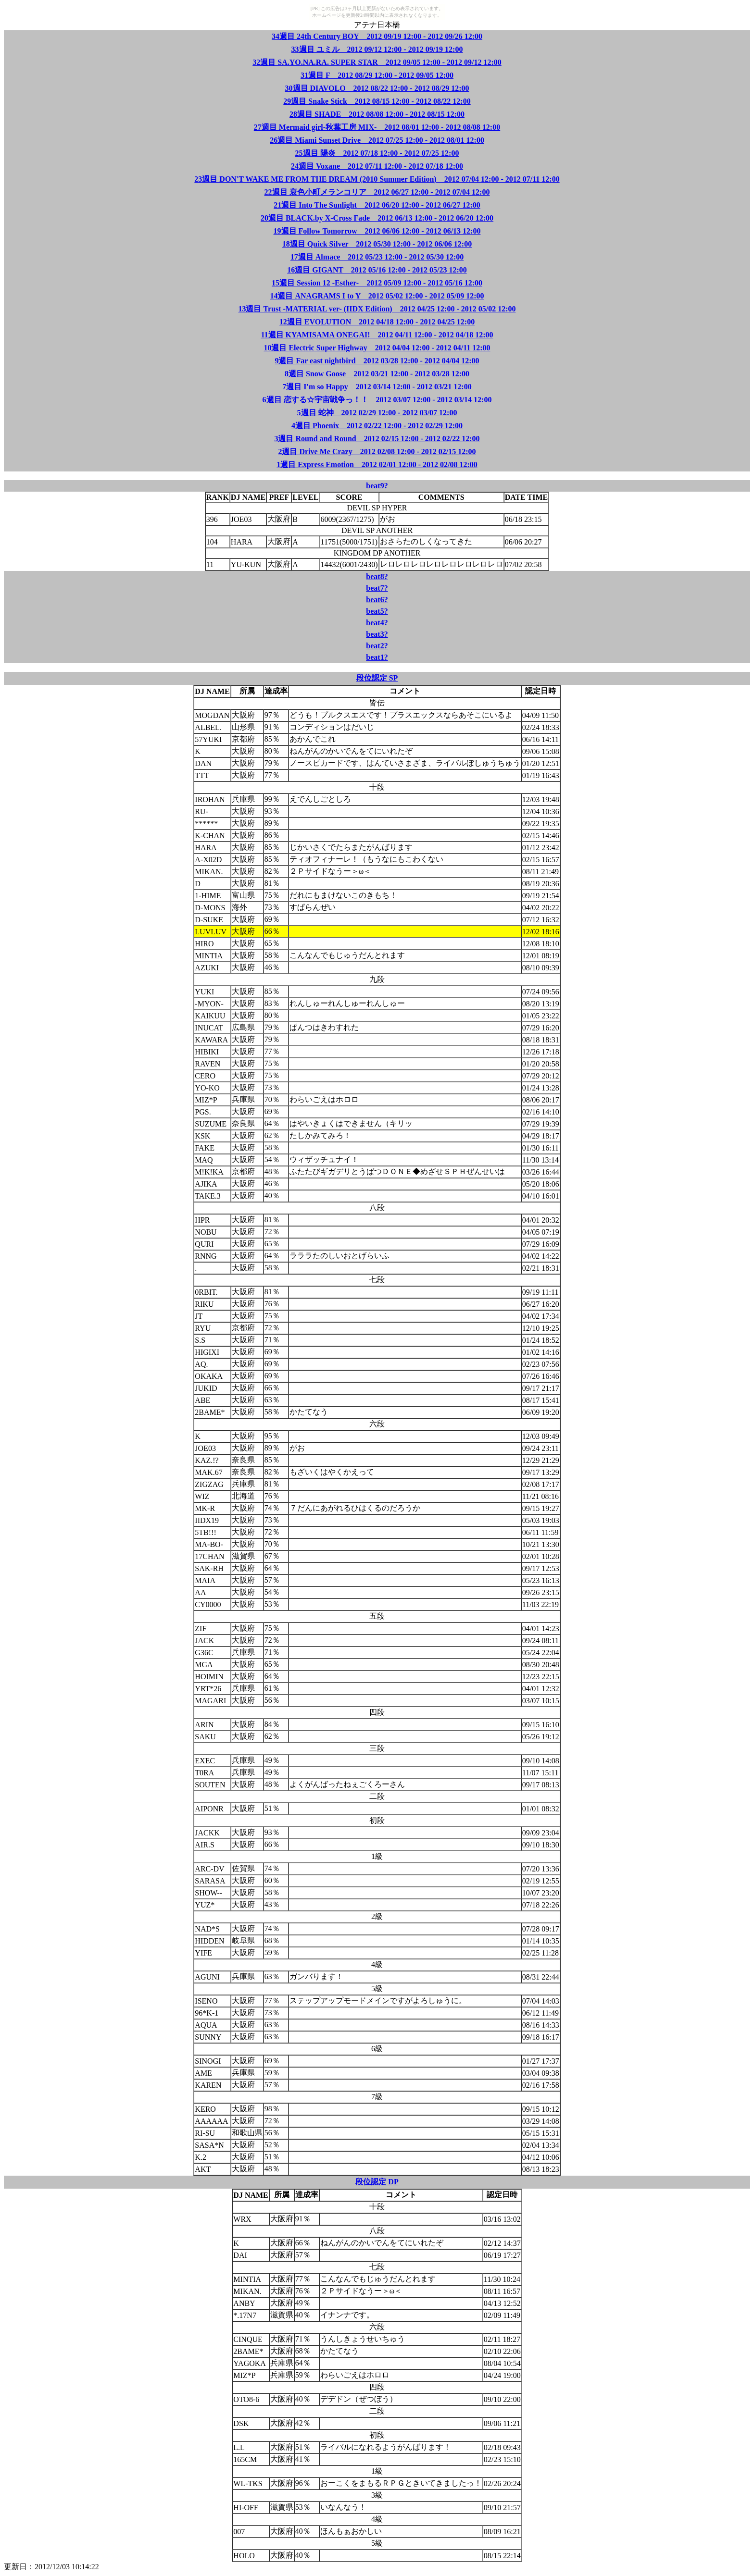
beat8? (377, 576)
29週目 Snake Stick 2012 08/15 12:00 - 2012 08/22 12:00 (376, 101)
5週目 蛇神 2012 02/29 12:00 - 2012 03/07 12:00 (377, 413)
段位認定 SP (377, 678)
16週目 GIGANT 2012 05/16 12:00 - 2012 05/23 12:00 (376, 270)
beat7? (377, 588)
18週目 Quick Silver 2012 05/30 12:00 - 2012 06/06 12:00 (377, 244)
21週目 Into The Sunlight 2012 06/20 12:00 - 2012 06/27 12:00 (377, 205)
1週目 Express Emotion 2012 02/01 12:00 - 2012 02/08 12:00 (376, 464)
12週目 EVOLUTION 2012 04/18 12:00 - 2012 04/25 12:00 (377, 322)
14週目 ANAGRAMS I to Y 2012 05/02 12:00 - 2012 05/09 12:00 (377, 296)
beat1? (377, 657)
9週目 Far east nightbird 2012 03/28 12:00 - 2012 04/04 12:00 (377, 361)
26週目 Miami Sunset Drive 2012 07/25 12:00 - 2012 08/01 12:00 (377, 140)
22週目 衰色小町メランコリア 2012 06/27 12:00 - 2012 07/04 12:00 (377, 192)
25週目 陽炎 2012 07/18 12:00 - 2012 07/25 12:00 (377, 153)
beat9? (377, 486)
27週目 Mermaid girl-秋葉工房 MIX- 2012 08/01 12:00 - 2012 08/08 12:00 (377, 127)
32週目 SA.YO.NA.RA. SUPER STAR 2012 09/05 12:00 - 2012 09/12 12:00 (377, 62)
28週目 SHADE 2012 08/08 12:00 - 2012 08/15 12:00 (377, 114)
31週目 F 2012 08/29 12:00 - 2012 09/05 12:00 (377, 75)
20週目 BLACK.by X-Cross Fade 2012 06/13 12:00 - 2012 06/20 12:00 (377, 218)
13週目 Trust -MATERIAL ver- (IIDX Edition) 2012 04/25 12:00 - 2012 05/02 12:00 (376, 309)
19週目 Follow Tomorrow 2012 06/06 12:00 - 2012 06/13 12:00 (377, 231)
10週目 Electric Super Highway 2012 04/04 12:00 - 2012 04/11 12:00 (377, 348)
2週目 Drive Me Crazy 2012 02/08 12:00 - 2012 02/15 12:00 (377, 451)
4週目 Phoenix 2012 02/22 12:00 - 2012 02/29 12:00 (377, 425)
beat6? (377, 599)
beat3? (377, 634)
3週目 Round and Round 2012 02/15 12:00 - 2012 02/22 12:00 (376, 438)
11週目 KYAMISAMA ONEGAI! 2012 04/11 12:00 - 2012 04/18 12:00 (377, 335)
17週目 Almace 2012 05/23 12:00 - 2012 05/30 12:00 (377, 257)
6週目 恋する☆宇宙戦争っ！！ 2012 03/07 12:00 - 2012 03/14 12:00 (377, 400)
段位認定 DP (376, 2182)
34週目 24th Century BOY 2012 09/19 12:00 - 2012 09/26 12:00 (377, 36)
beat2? (377, 646)
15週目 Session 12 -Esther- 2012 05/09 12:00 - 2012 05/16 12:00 (377, 283)
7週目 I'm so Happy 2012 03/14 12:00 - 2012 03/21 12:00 (376, 387)
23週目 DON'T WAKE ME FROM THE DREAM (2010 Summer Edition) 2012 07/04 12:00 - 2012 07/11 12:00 (376, 179)
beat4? (377, 623)
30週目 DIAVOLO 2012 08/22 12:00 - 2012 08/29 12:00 (377, 88)
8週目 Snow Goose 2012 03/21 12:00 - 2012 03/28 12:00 (377, 374)
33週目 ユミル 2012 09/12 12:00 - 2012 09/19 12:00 (377, 49)
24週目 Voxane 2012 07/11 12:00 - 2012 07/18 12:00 (377, 166)
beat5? (377, 611)
